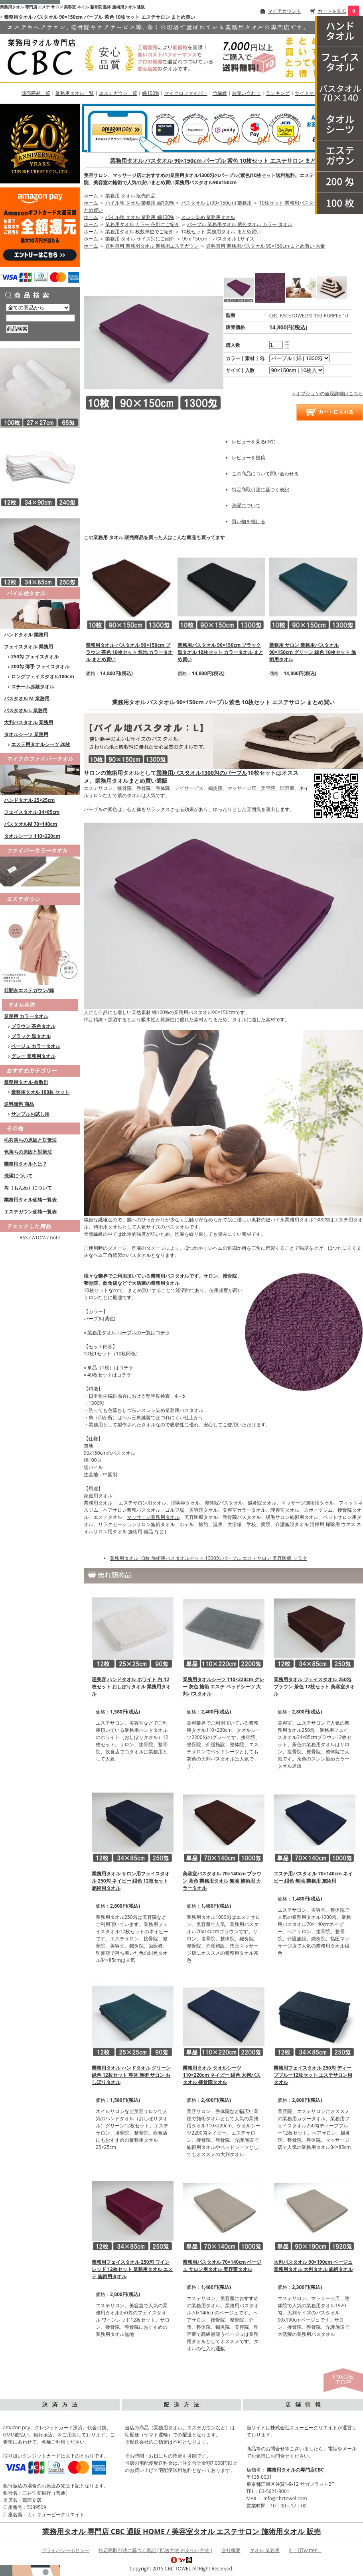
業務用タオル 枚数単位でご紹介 (139, 231)
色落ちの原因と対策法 (28, 1151)
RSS (24, 1237)
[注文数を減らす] (287, 346)
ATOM (38, 1237)
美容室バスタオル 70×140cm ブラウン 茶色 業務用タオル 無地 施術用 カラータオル (222, 1880)
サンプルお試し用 (30, 1114)
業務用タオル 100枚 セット (40, 1092)
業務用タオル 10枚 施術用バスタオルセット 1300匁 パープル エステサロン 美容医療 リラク (208, 1558)
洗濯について (18, 1175)
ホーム (91, 195)
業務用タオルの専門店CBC (295, 2469)
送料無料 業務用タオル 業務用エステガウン (152, 245)
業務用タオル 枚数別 (26, 1082)
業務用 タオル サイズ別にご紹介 (140, 238)
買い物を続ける (248, 521)
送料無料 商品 (19, 1104)
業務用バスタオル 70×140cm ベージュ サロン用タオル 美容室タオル (222, 2266)
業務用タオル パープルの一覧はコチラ (128, 1332)
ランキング (278, 93)
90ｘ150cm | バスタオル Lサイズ (218, 238)
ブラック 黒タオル (31, 1036)
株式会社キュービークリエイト (303, 2427)
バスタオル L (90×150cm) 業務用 (216, 202)
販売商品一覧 (36, 93)
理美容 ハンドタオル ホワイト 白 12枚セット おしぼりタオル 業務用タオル (131, 1686)
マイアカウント (284, 11)
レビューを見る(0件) (254, 441)
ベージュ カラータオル (35, 1046)
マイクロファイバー (185, 93)
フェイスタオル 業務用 (28, 646)
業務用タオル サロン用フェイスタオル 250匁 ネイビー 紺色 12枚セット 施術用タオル (131, 1880)
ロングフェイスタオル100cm (43, 676)
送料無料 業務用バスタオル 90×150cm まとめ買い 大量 (266, 245)
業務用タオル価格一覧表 (30, 1199)
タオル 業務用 (265, 2550)
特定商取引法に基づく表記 (260, 489)
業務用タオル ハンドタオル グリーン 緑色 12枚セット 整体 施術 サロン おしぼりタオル (131, 2075)
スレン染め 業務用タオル (208, 217)
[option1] (299, 358)
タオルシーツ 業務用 (26, 734)
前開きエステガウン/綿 (29, 990)
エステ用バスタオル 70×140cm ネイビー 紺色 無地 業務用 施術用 (313, 1877)
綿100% (150, 93)
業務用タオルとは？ (25, 1163)
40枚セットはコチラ (109, 1374)
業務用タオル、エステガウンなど (189, 2427)
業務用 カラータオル (26, 1016)
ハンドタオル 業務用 (26, 634)
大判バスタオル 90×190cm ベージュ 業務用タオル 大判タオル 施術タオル (313, 2266)
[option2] (296, 370)
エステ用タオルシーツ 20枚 (41, 744)
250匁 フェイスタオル (35, 656)
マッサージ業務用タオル (153, 1517)
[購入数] (276, 345)
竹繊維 (220, 93)
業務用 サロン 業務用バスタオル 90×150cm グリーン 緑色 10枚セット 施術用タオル (312, 652)
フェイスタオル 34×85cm (31, 812)
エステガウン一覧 (118, 93)
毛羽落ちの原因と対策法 (30, 1139)
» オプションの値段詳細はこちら (327, 393)
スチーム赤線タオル (32, 686)
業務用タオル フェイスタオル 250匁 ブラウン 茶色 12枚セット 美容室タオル (314, 1686)
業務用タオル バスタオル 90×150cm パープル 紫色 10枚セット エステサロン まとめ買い (221, 160)
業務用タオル (98, 1502)
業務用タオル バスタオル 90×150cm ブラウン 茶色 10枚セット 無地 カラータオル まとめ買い (129, 652)
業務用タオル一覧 (74, 93)
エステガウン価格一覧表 (30, 1211)
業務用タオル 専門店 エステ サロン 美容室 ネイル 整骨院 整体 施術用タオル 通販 (72, 7)
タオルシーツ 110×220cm (32, 836)
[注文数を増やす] (287, 342)
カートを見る (332, 11)
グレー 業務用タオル (33, 1056)
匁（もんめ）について (28, 1187)
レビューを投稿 (248, 457)
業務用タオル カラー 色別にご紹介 (142, 224)
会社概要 (231, 2550)
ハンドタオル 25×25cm (29, 800)
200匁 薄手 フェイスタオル (40, 666)
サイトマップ (309, 93)
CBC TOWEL (178, 2568)
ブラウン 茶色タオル (33, 1026)
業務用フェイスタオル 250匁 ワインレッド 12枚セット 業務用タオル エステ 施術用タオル (132, 2269)
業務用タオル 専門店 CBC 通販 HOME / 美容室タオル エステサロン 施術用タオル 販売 (181, 2531)
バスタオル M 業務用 (26, 698)
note (55, 1237)
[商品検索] (40, 318)
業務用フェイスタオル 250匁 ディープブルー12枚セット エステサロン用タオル (313, 2075)
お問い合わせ (246, 93)
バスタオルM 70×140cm (30, 824)
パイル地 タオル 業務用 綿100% (139, 202)
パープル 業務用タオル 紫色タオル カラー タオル (239, 224)
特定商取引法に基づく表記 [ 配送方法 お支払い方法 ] (155, 2550)
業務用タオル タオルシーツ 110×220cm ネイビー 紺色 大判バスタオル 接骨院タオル (221, 2075)
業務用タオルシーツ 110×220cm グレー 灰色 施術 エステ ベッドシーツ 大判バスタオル (223, 1686)
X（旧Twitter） (305, 2550)
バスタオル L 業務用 (25, 710)
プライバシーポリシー (65, 2550)
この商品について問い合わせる (265, 473)
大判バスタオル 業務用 (28, 722)
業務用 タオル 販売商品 (130, 195)
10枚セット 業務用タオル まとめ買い (221, 231)
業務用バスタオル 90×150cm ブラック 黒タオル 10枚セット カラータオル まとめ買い (220, 652)
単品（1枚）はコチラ (110, 1367)
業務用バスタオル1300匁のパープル (201, 772)
